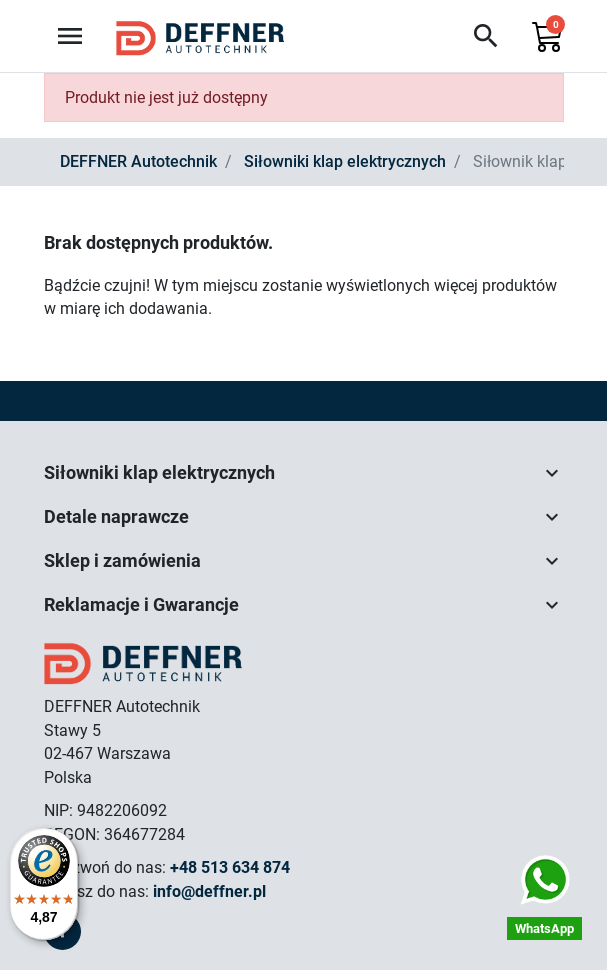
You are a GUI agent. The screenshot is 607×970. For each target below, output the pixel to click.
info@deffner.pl (209, 891)
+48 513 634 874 (230, 867)
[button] (486, 36)
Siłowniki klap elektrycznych (345, 161)
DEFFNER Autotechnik (138, 161)
